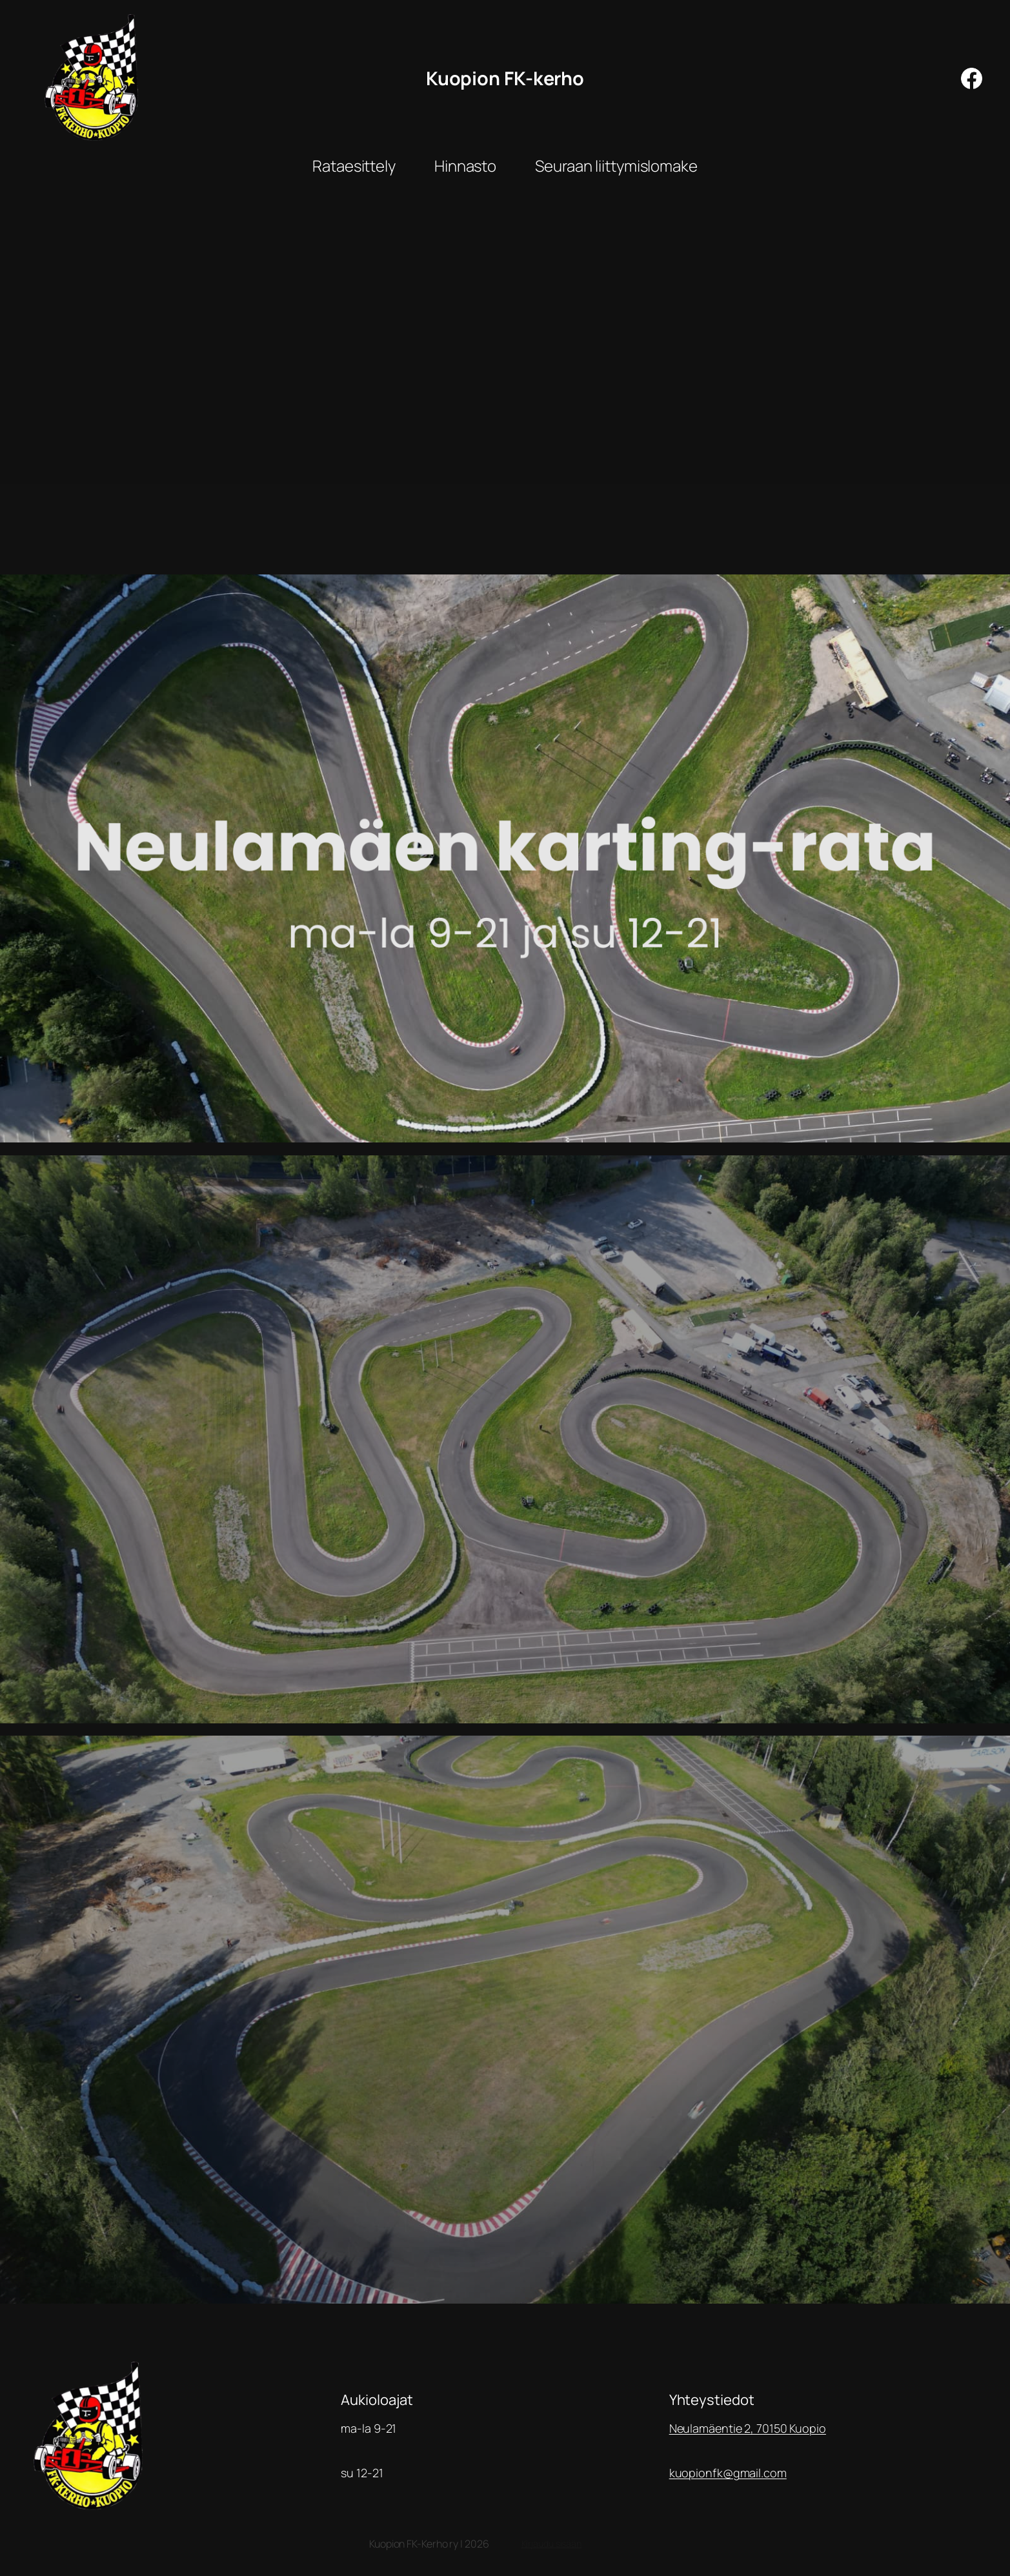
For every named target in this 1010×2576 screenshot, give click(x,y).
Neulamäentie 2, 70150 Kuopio (747, 2428)
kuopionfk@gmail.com (728, 2472)
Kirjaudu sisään (551, 2543)
